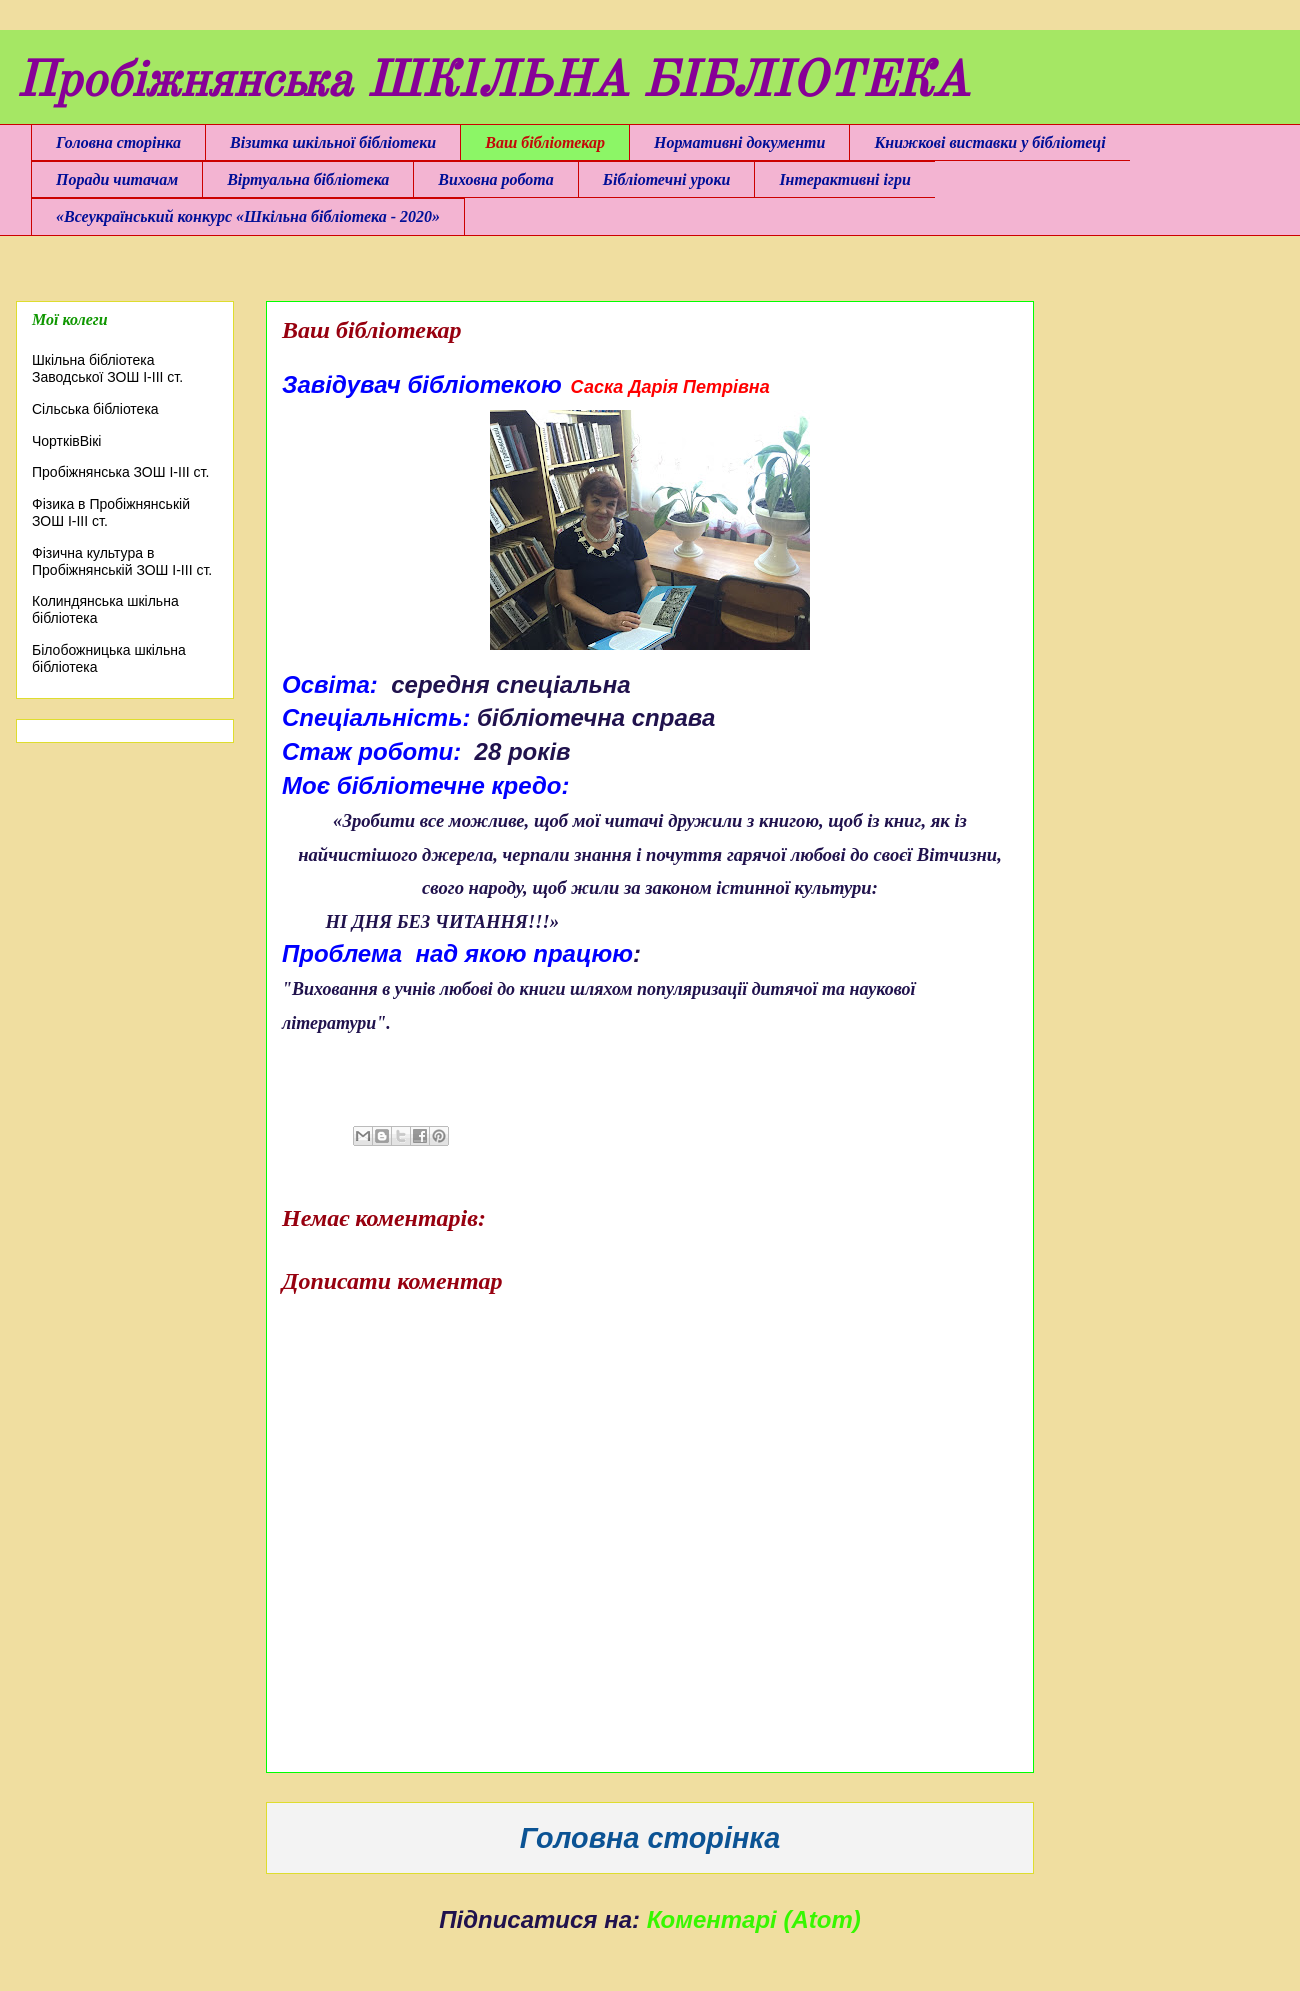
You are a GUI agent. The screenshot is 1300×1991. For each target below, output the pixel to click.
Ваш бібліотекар (545, 142)
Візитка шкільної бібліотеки (333, 142)
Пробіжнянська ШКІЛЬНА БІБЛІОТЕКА (492, 83)
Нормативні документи (739, 142)
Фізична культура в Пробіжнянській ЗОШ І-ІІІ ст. (122, 561)
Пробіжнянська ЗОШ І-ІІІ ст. (120, 472)
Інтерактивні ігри (844, 179)
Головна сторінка (118, 142)
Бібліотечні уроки (667, 179)
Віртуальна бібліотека (308, 179)
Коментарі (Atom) (754, 1919)
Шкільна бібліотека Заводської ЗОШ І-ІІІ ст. (107, 368)
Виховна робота (495, 179)
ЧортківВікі (66, 441)
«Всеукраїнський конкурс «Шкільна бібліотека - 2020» (248, 216)
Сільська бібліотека (95, 409)
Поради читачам (117, 179)
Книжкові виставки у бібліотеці (989, 142)
